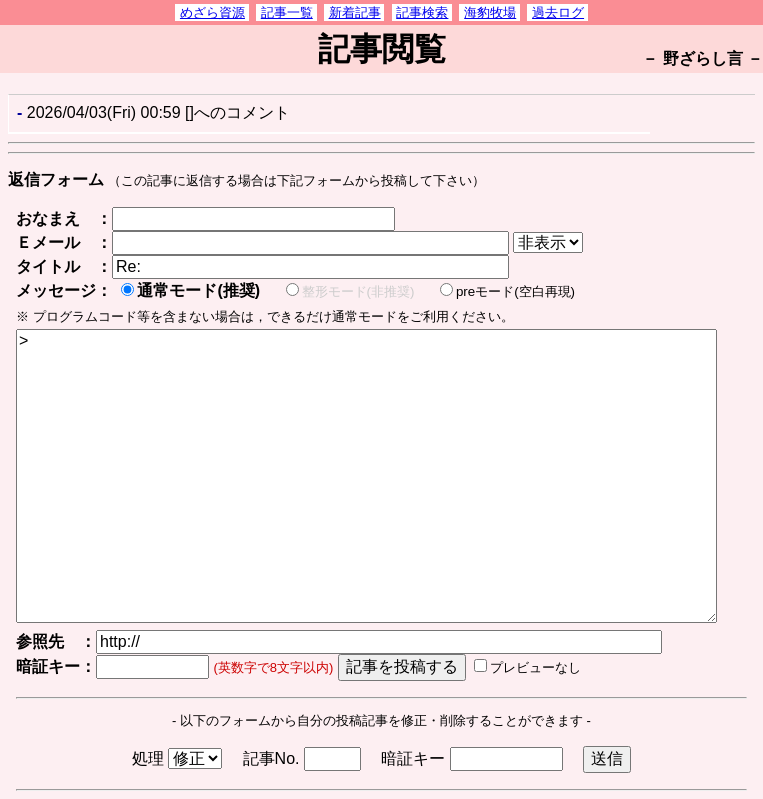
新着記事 (355, 12)
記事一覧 (287, 12)
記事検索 (422, 12)
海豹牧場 (490, 12)
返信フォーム (56, 179)
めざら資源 (212, 12)
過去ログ (558, 12)
